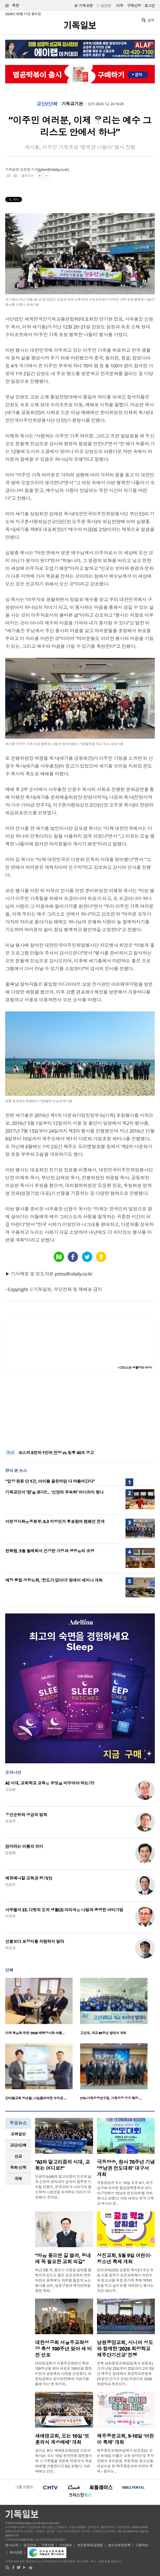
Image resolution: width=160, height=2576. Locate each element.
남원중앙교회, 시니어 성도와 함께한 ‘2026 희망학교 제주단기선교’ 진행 (125, 2348)
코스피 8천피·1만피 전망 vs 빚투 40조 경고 (56, 1453)
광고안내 (29, 2545)
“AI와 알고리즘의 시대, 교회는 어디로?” (62, 2165)
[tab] (18, 2134)
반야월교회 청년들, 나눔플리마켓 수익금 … (36, 2098)
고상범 (10, 1789)
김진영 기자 (29, 169)
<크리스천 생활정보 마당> (135, 1367)
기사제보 (65, 2545)
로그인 (149, 5)
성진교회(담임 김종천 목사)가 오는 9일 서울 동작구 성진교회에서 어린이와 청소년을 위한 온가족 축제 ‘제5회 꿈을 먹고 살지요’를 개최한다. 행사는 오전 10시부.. (125, 2280)
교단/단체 (47, 103)
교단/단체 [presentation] (18, 2145)
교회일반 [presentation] (18, 2134)
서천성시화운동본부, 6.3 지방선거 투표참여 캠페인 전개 (55, 1521)
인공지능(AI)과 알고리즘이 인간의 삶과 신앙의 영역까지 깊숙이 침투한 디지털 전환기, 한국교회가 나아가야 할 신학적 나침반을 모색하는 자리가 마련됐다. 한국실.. (63, 2187)
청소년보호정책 (119, 2545)
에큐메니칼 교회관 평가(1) (28, 1878)
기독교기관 (72, 103)
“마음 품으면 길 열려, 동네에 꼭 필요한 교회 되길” (63, 2258)
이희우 (10, 1916)
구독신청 (134, 5)
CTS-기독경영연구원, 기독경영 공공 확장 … (111, 2098)
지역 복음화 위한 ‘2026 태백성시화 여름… (35, 2033)
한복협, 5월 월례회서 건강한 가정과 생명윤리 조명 (49, 1551)
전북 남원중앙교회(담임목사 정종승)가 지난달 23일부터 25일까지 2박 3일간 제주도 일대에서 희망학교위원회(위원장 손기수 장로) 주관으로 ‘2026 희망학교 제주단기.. (125, 2373)
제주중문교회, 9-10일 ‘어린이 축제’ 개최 (125, 2439)
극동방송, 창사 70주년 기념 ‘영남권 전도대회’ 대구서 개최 (126, 2168)
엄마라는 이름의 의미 (24, 1846)
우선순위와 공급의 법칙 (26, 1815)
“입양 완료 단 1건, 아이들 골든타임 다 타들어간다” (50, 1481)
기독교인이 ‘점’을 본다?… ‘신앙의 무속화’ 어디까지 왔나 (54, 1492)
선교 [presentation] (18, 2156)
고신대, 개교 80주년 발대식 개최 (103, 2033)
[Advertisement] (80, 1410)
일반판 (106, 5)
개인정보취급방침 (90, 2545)
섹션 (12, 5)
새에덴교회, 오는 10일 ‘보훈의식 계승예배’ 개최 (62, 2439)
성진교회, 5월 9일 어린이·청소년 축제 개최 (124, 2258)
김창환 (10, 1852)
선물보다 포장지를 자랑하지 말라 (34, 1941)
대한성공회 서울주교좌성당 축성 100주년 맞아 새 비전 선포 (63, 2348)
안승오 (10, 1884)
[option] (42, 2008)
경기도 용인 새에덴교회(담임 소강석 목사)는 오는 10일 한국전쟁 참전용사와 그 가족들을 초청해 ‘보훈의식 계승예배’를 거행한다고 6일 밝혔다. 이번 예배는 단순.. (63, 2461)
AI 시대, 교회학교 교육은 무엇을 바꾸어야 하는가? (49, 1783)
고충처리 (141, 2545)
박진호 (10, 1947)
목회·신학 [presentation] (18, 2167)
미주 (119, 5)
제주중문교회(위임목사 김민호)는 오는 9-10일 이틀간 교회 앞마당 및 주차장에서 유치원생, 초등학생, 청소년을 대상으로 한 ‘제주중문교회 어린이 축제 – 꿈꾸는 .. (125, 2461)
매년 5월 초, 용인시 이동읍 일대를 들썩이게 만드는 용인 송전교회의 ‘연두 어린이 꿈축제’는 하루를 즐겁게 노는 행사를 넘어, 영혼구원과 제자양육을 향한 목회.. (63, 2280)
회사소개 (11, 2545)
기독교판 (86, 5)
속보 (10, 1453)
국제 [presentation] (18, 2178)
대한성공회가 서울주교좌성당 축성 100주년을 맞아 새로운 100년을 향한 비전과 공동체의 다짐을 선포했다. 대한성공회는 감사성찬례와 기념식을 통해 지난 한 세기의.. (63, 2373)
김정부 (10, 1821)
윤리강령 (16, 2552)
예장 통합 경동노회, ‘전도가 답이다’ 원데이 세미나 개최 (53, 1580)
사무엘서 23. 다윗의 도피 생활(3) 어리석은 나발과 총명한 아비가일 (64, 1910)
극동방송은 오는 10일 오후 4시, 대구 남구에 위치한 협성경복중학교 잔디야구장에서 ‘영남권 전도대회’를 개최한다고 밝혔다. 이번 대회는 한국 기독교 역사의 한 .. (125, 2193)
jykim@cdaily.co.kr (53, 169)
